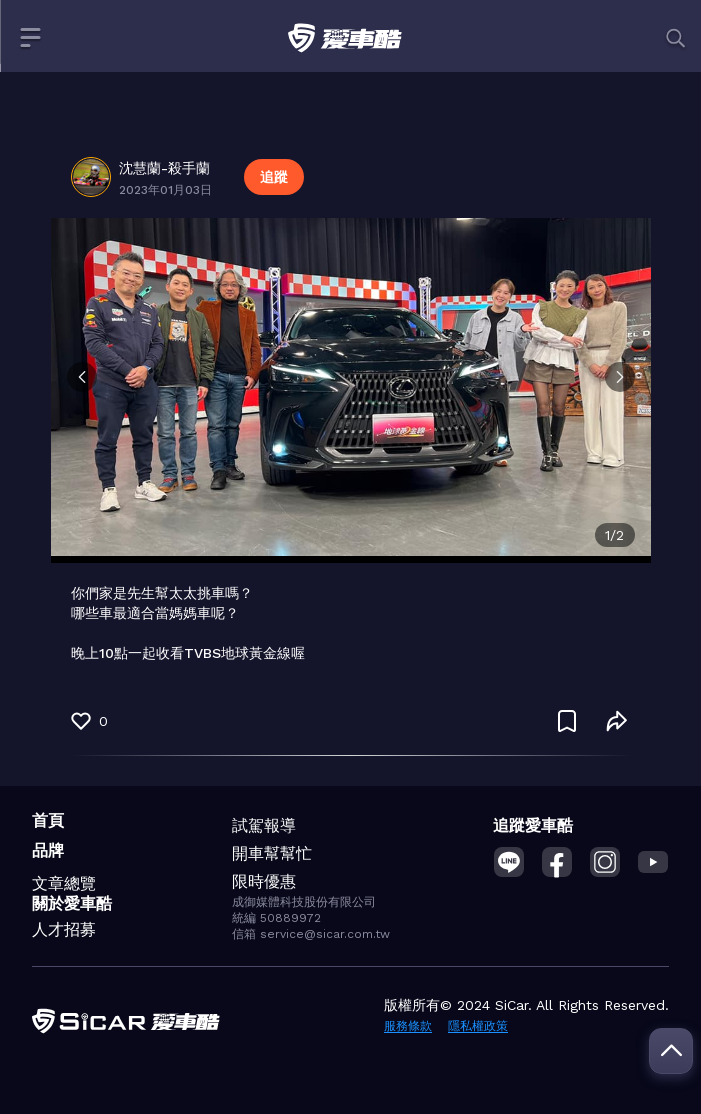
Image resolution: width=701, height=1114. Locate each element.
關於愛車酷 (72, 903)
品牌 (48, 850)
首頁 (48, 820)
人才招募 (64, 929)
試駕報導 (264, 825)
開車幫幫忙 (272, 853)
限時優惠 (264, 881)
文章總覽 (64, 883)
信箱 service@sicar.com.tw (311, 934)
